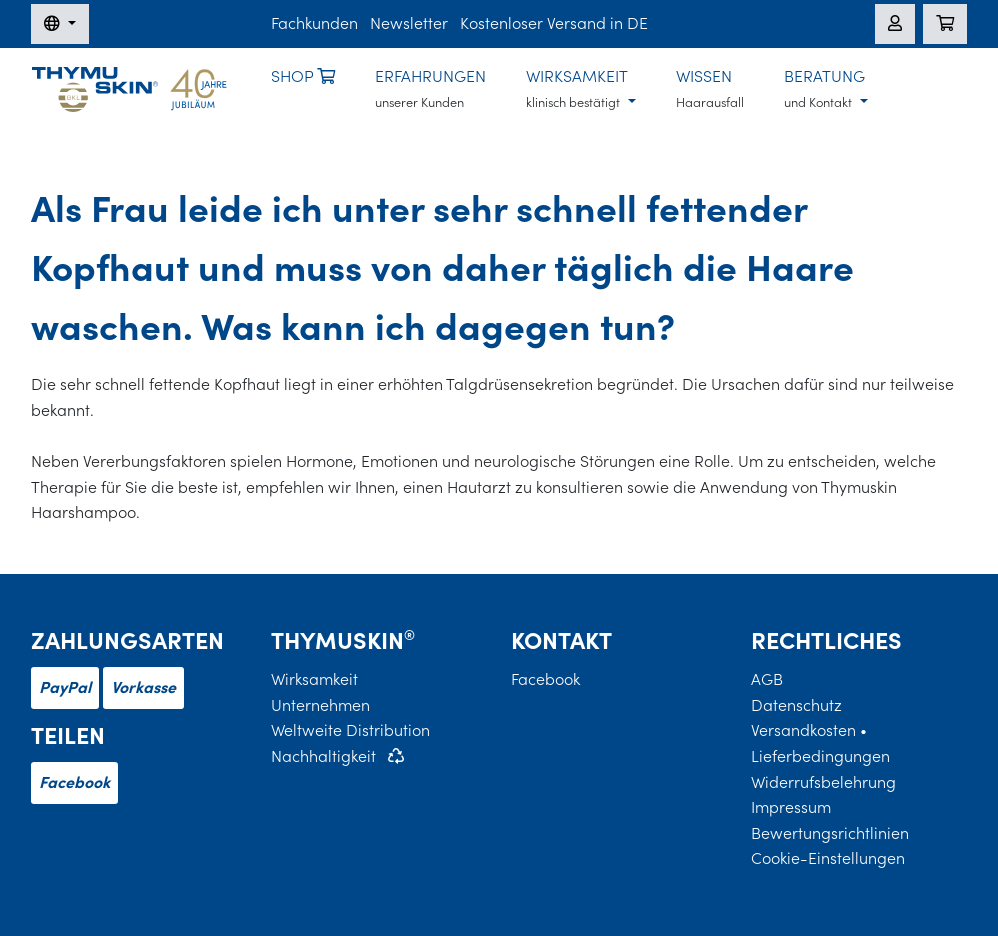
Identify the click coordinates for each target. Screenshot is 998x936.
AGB (767, 679)
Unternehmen (320, 705)
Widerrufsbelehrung (823, 782)
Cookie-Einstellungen (828, 858)
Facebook (74, 782)
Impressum (791, 807)
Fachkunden (314, 23)
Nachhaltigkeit (323, 756)
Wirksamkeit (314, 679)
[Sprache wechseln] (60, 24)
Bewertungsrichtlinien (830, 833)
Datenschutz (796, 705)
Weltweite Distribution (350, 730)
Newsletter (409, 23)
